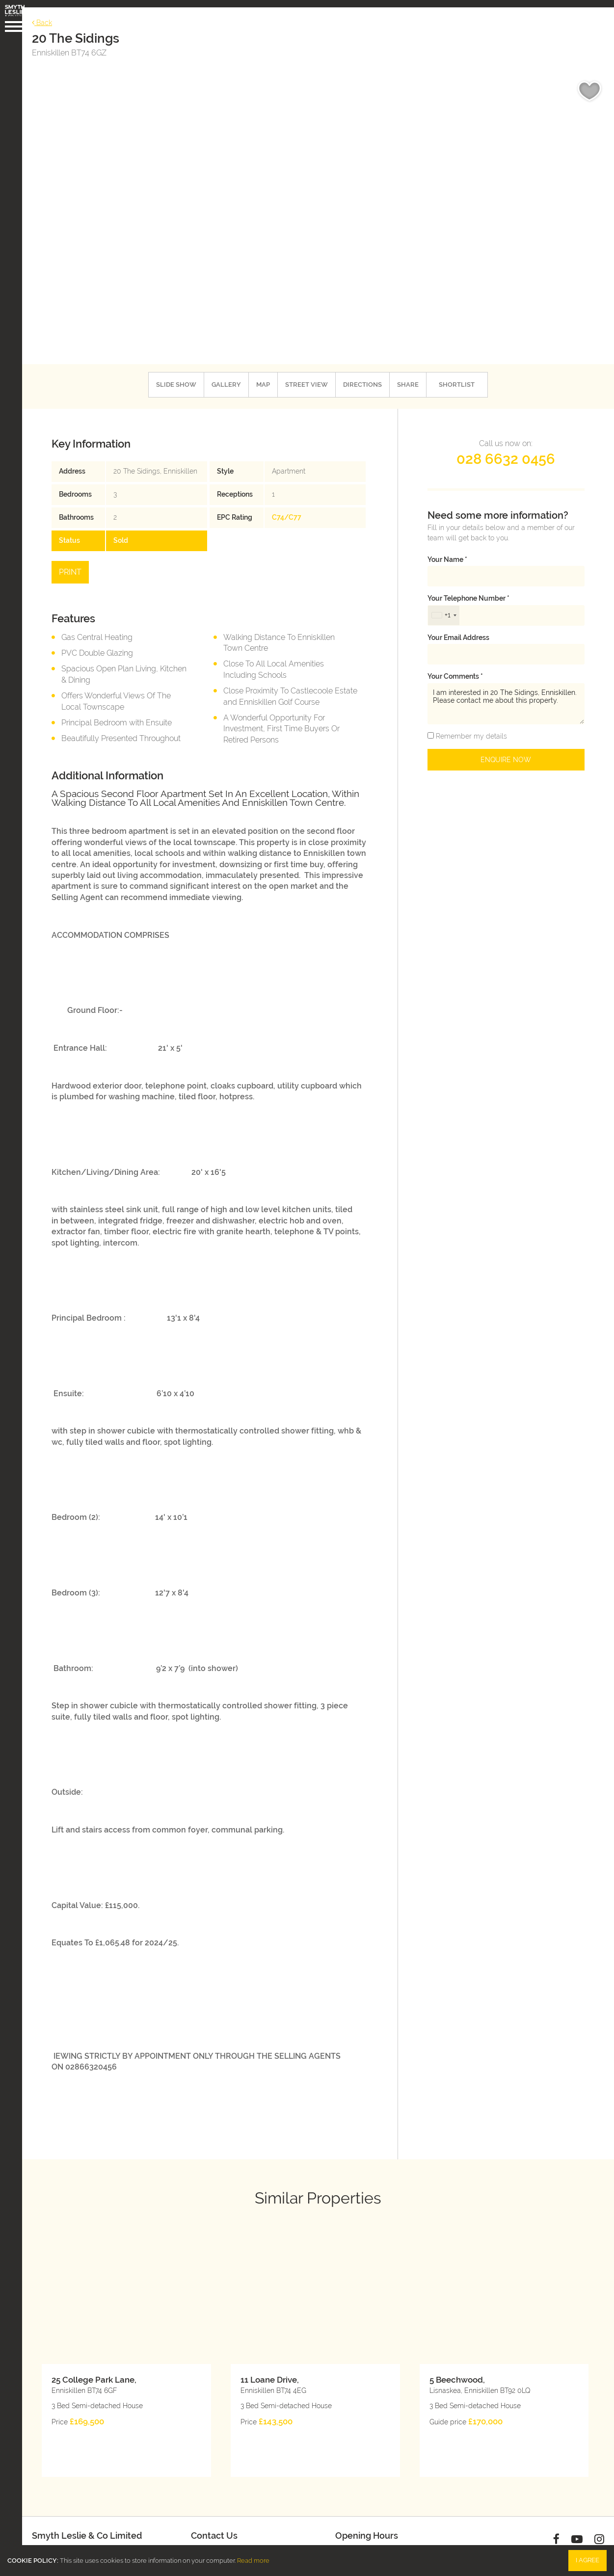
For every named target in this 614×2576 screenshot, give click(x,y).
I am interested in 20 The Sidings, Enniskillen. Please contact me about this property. (506, 693)
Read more (253, 2560)
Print (77, 561)
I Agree (587, 2560)
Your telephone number (468, 587)
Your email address (458, 626)
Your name (447, 548)
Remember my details (470, 725)
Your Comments (455, 665)
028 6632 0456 (506, 447)
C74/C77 (289, 506)
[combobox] (443, 604)
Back (49, 15)
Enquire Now (506, 748)
